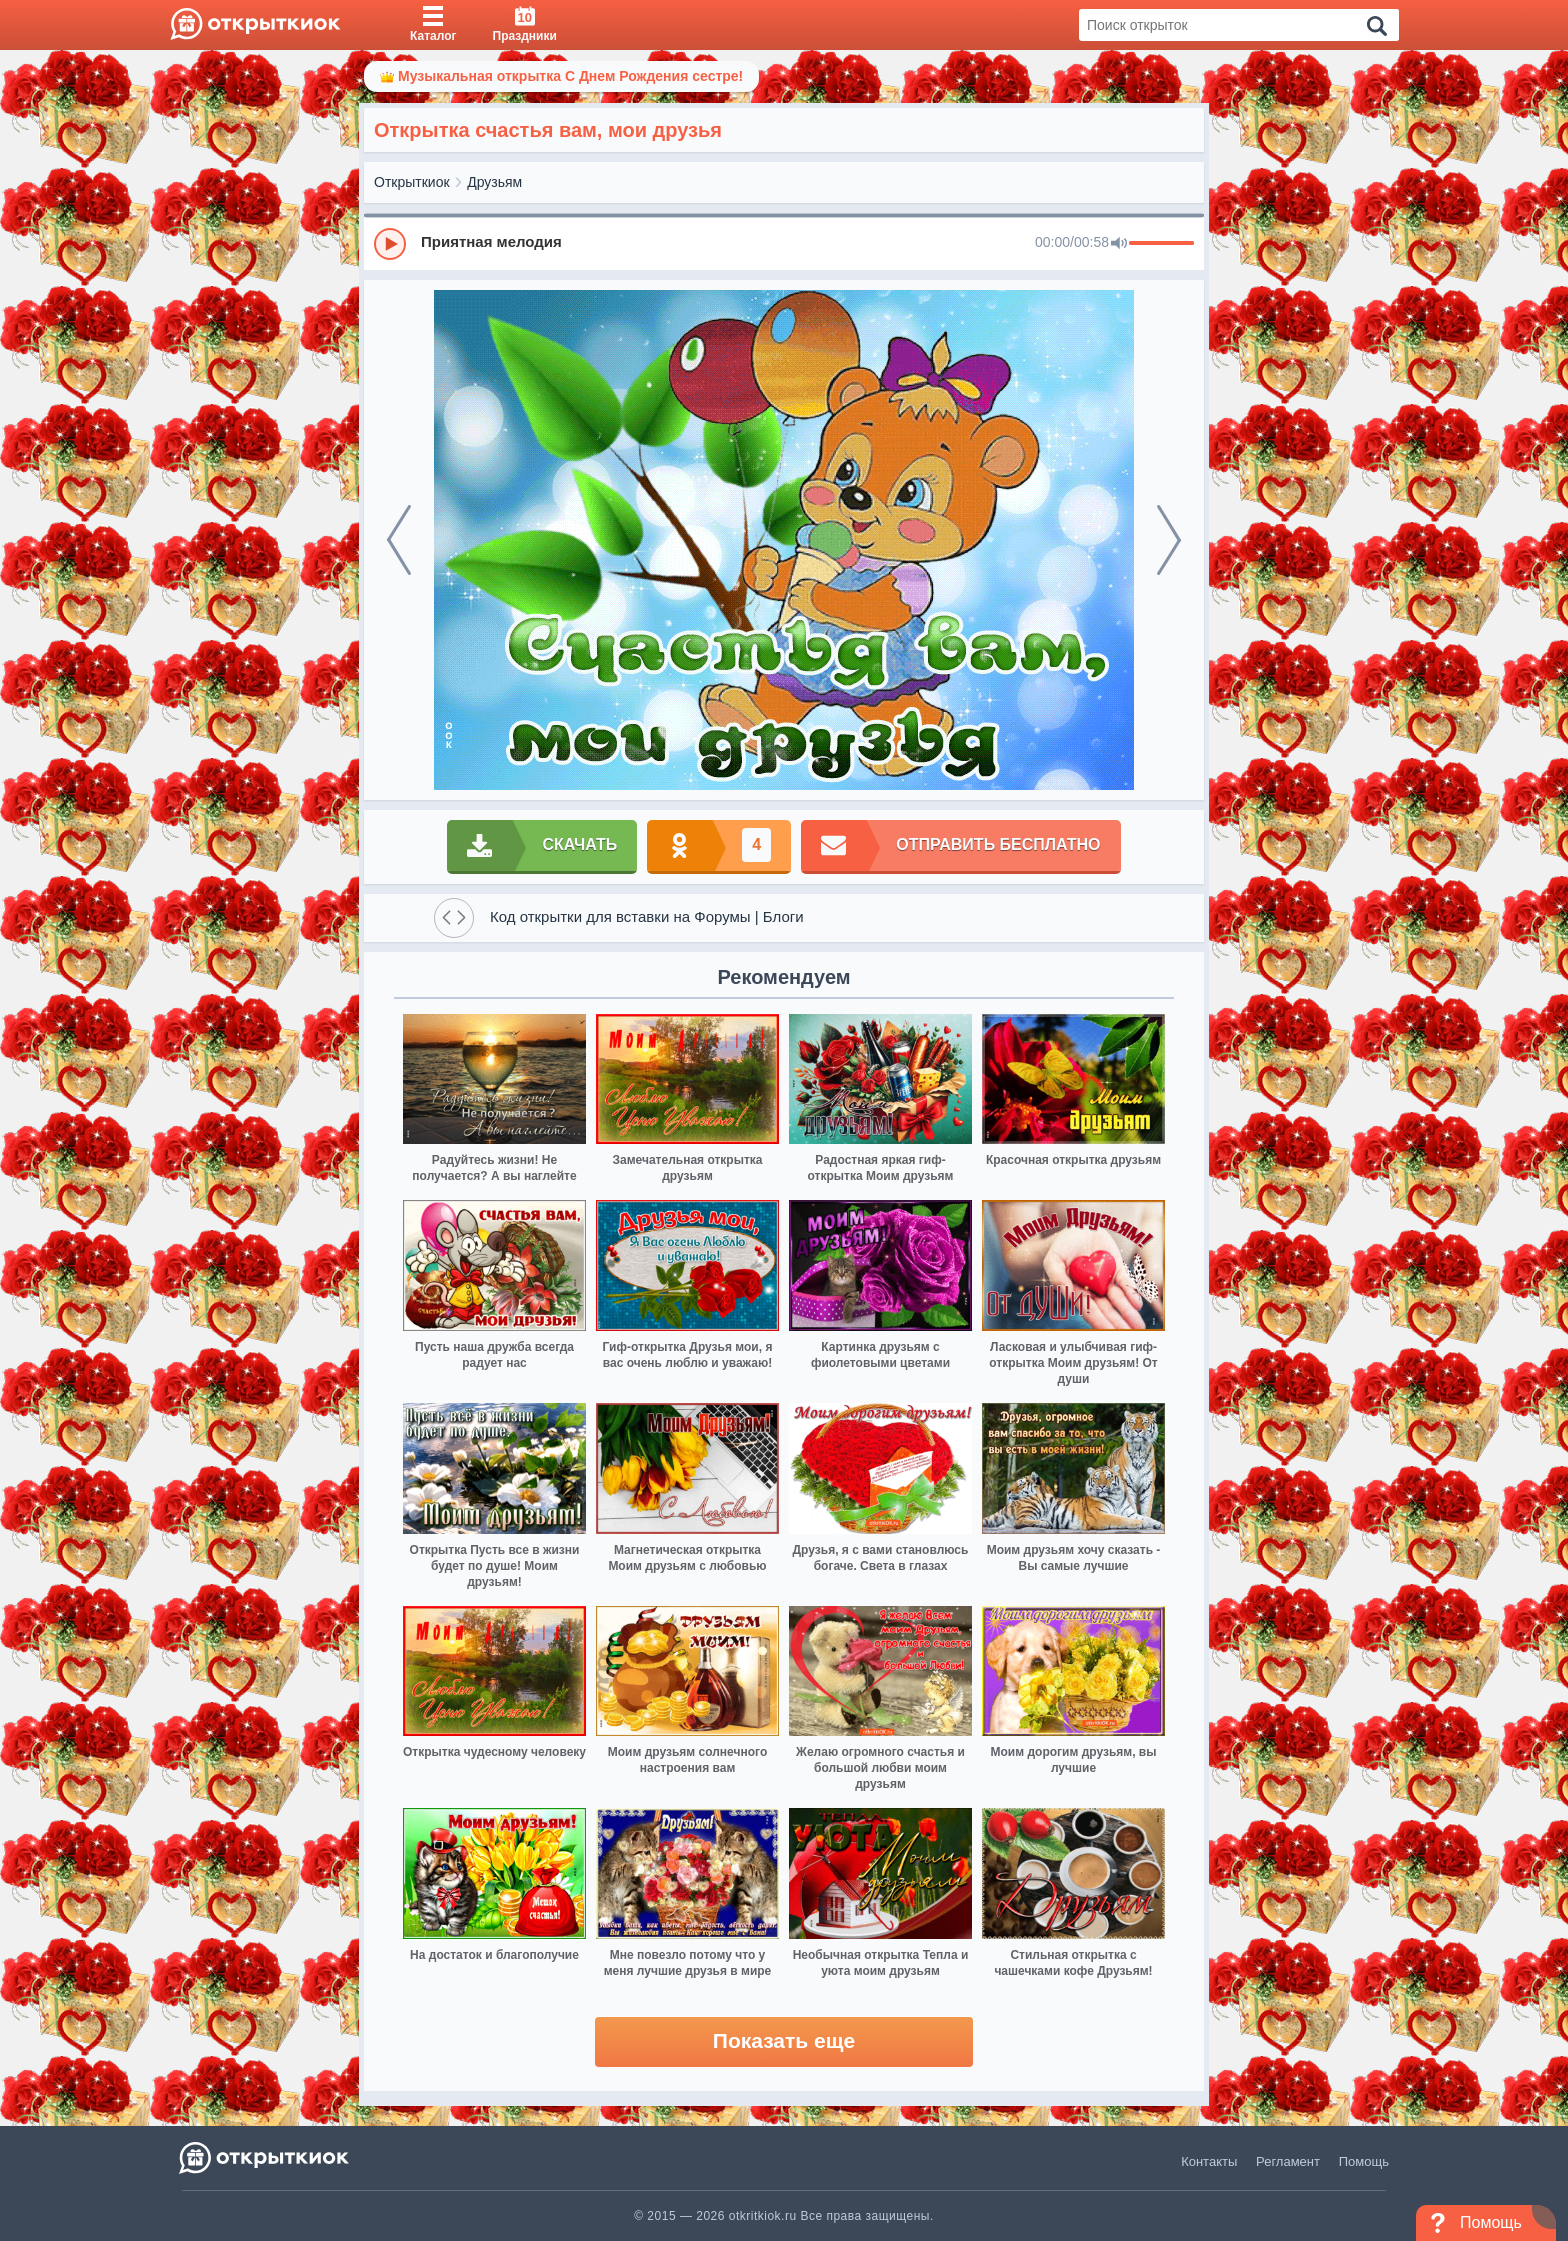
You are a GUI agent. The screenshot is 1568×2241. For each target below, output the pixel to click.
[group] (784, 243)
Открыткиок (412, 182)
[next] (1169, 540)
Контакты (1209, 2161)
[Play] (390, 244)
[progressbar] (1161, 244)
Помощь (1364, 2161)
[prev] (399, 540)
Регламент (1288, 2161)
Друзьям (494, 182)
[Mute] (1119, 244)
